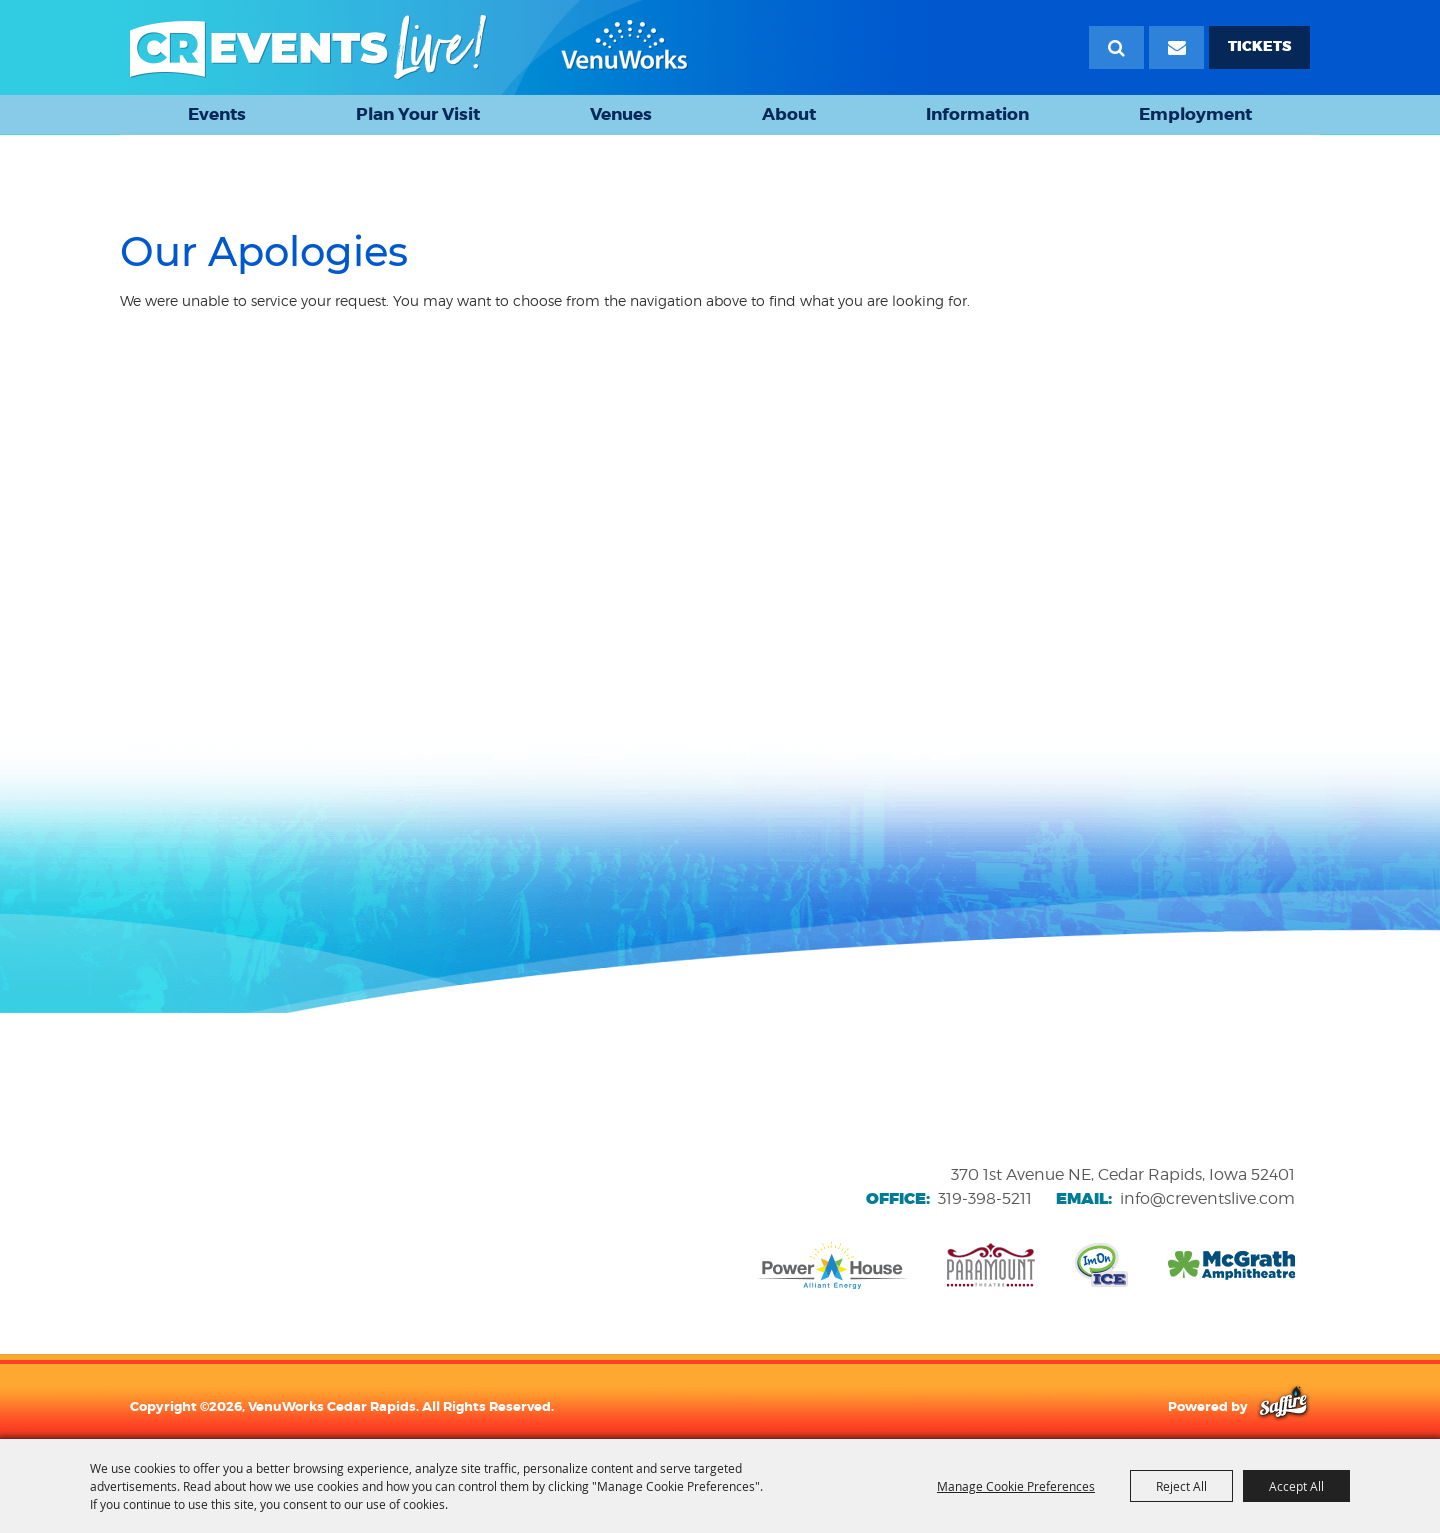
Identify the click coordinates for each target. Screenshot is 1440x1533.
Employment (1195, 114)
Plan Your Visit (418, 114)
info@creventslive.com (1207, 1198)
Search (1116, 47)
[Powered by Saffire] (1283, 1406)
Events (217, 114)
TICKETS (1259, 46)
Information (977, 114)
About (789, 114)
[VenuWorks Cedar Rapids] (409, 47)
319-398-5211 (985, 1198)
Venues (621, 114)
